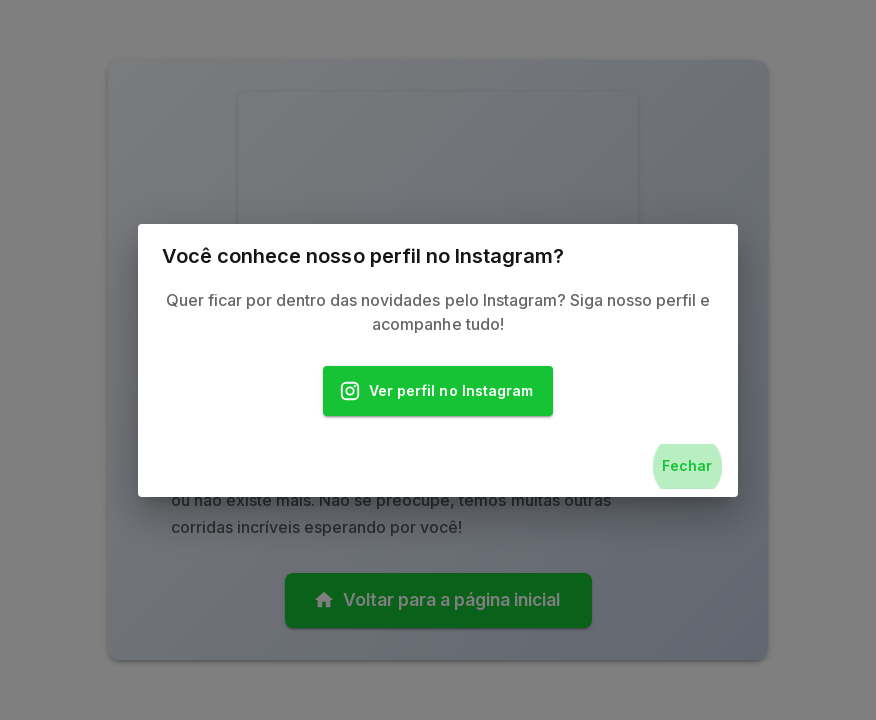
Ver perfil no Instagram (438, 391)
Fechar (687, 466)
